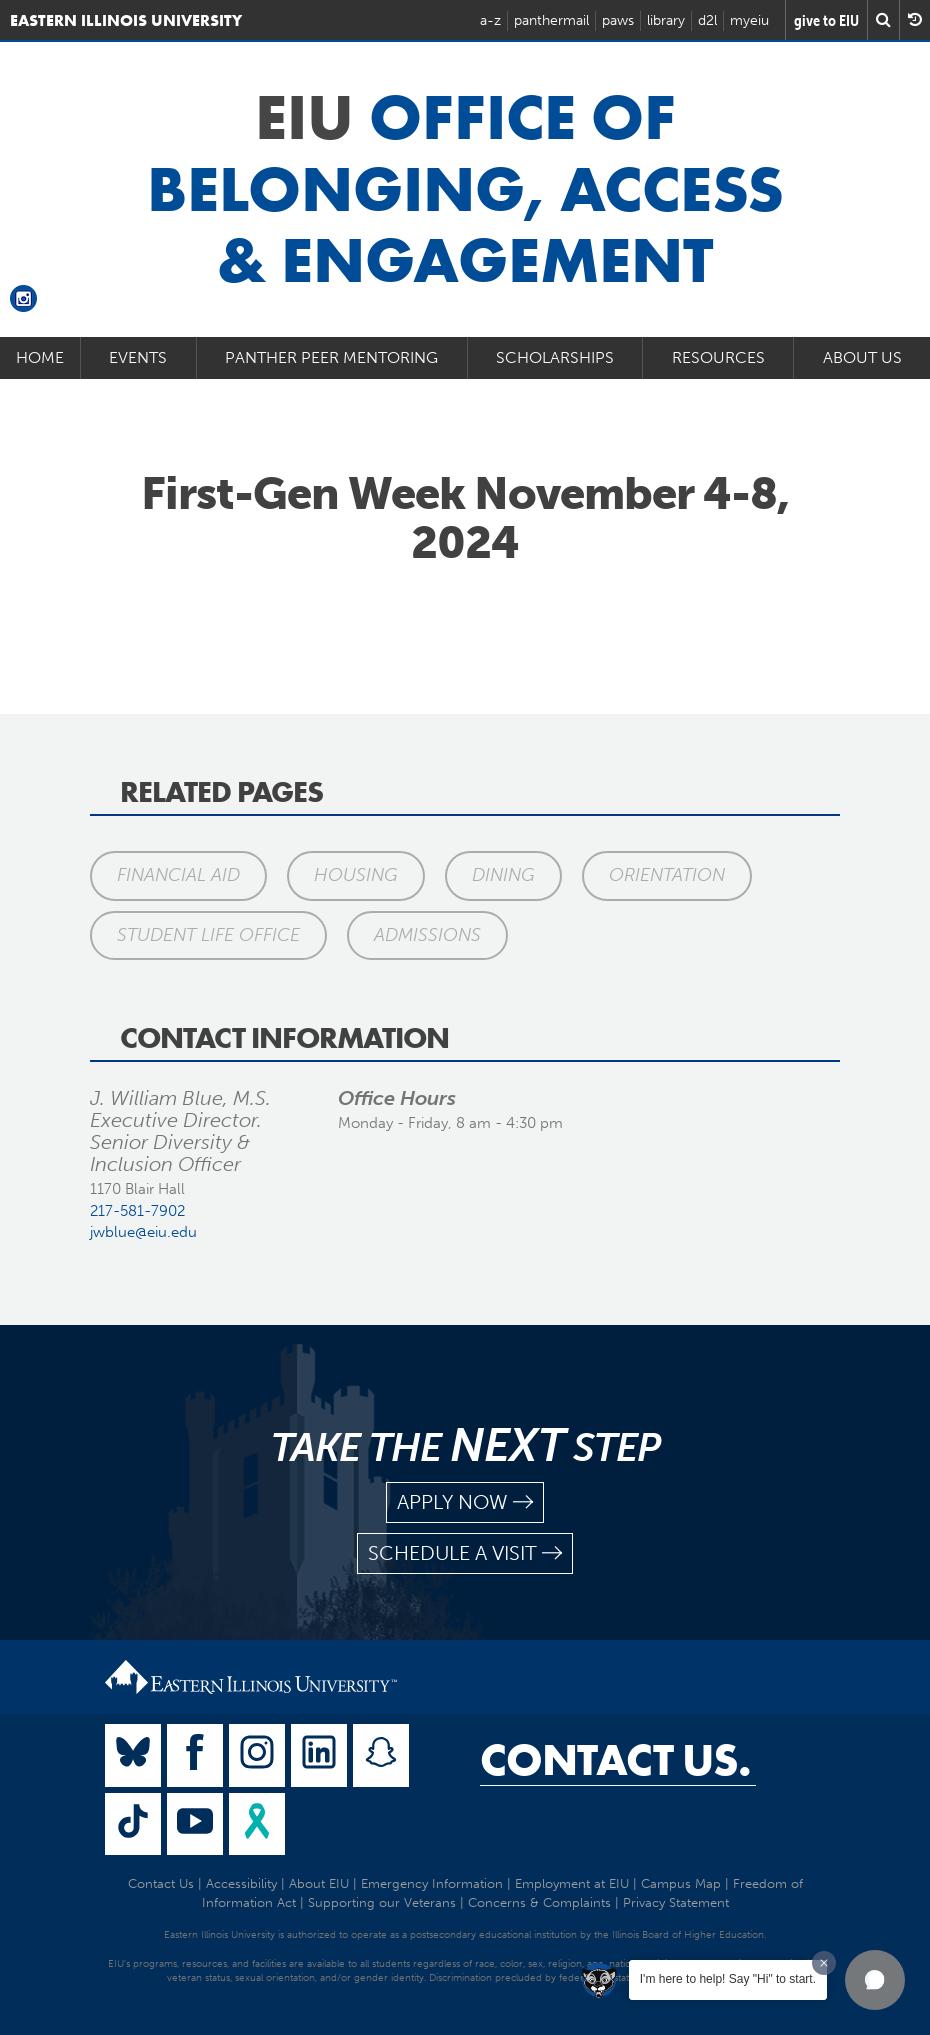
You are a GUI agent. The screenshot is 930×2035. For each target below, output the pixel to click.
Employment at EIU (572, 1883)
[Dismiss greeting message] (824, 1963)
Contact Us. (615, 1760)
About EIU (319, 1883)
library (666, 20)
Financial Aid (178, 875)
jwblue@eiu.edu (143, 1232)
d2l (707, 20)
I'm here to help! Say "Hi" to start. (728, 1979)
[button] (875, 1980)
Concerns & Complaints (539, 1902)
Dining (503, 875)
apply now (465, 1502)
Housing (356, 875)
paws (618, 20)
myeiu (749, 20)
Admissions (427, 935)
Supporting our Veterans (382, 1902)
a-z (490, 20)
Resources (718, 357)
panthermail (551, 20)
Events (138, 357)
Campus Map (681, 1883)
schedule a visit (465, 1553)
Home (40, 357)
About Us (862, 357)
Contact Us (161, 1883)
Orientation (667, 875)
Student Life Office (208, 935)
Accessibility (241, 1883)
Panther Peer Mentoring (331, 357)
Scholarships (555, 357)
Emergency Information (432, 1883)
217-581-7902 (137, 1211)
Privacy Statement (676, 1902)
